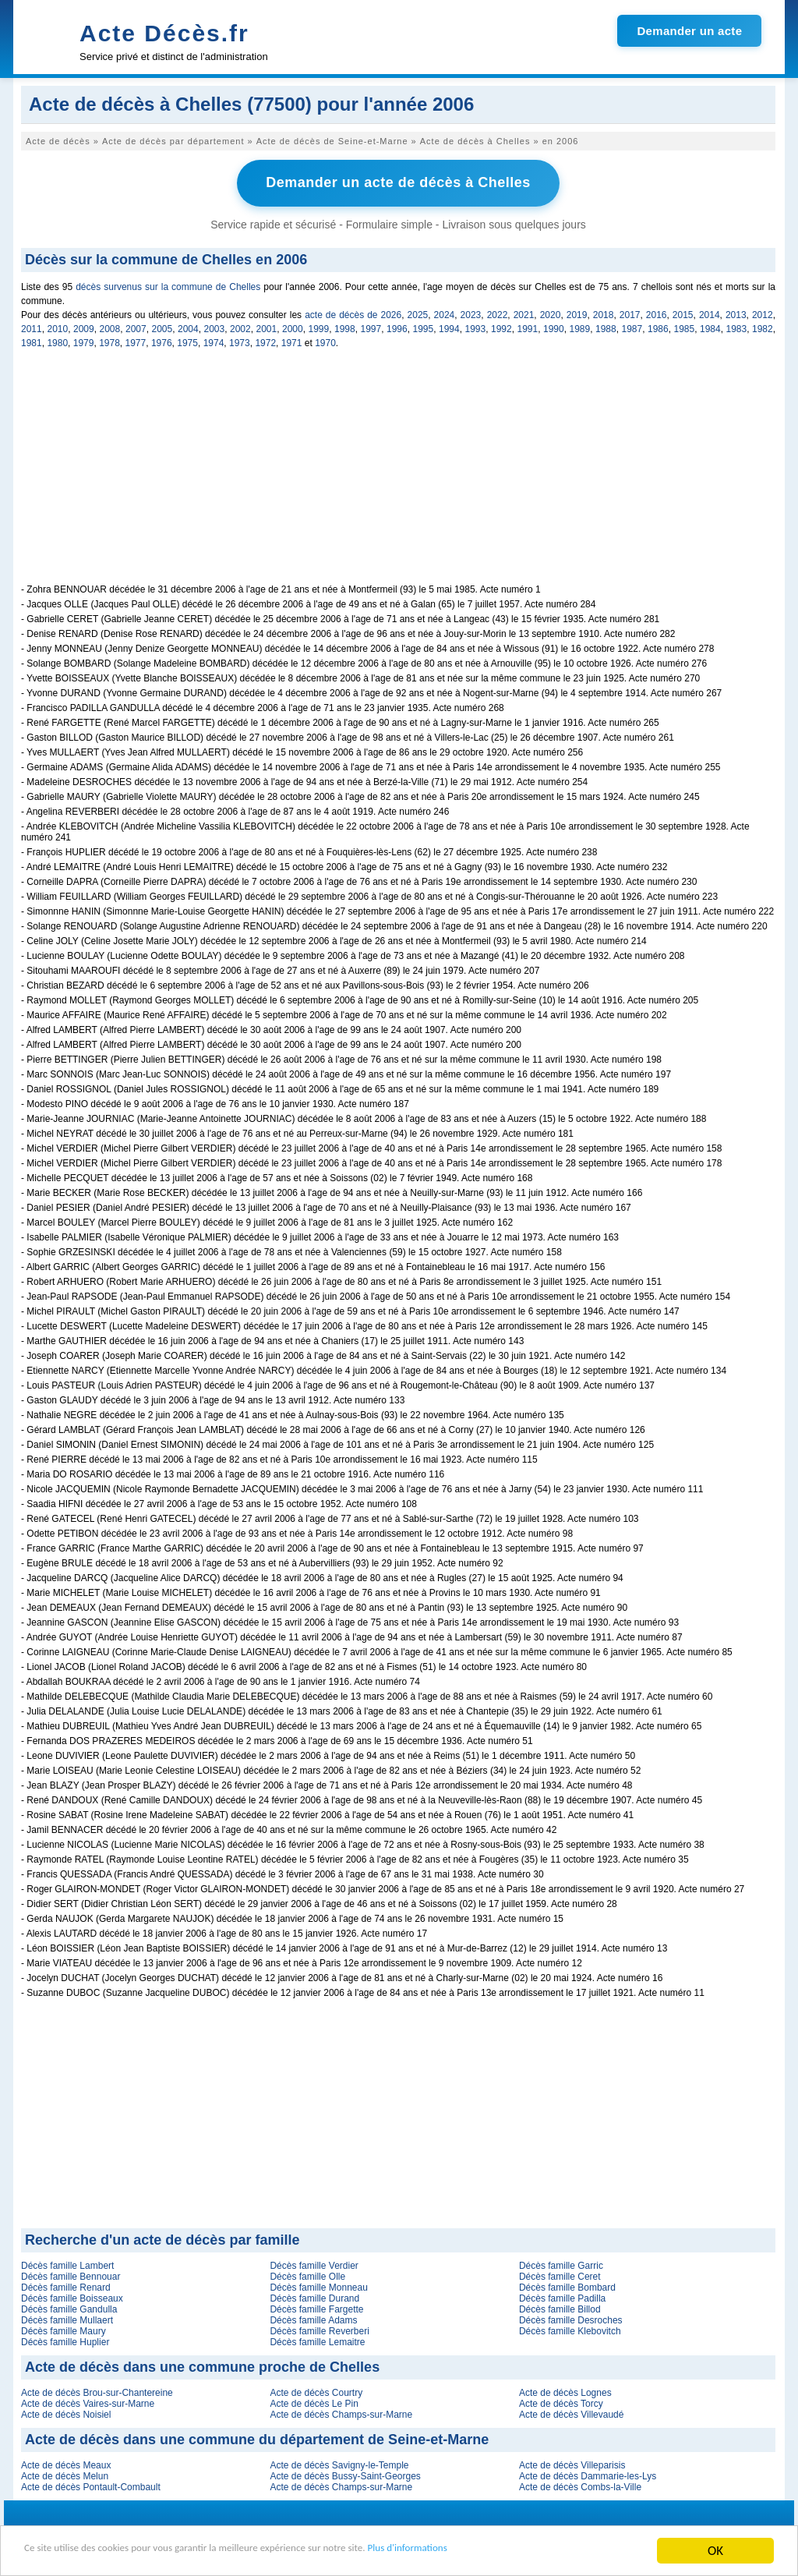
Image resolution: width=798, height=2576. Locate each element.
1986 (658, 326)
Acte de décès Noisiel (66, 2412)
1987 (632, 326)
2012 (762, 312)
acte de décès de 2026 (353, 312)
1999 (319, 326)
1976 (161, 340)
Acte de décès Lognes (565, 2390)
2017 (630, 312)
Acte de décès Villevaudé (571, 2412)
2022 (497, 312)
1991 (527, 326)
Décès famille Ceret (560, 2274)
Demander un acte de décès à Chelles (398, 181)
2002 (240, 326)
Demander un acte (689, 30)
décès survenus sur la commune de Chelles (168, 284)
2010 (58, 326)
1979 (83, 340)
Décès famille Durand (314, 2296)
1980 (57, 340)
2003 (214, 326)
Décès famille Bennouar (70, 2274)
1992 (501, 326)
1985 (684, 326)
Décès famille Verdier (314, 2263)
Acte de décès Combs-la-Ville (580, 2484)
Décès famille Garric (561, 2263)
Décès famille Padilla (562, 2296)
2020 (550, 312)
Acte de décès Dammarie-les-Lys (587, 2473)
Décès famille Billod (560, 2307)
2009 (83, 326)
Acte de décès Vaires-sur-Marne (87, 2401)
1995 (423, 326)
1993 (475, 326)
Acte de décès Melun (64, 2473)
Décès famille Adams (313, 2317)
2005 (162, 326)
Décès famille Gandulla (69, 2307)
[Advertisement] (398, 472)
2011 (31, 326)
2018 (603, 312)
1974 (213, 340)
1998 (344, 326)
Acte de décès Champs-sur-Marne (341, 2412)
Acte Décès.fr (164, 33)
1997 (371, 326)
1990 (553, 326)
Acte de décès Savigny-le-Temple (339, 2462)
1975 (187, 340)
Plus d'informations (522, 2551)
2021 (524, 312)
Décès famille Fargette (316, 2307)
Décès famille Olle (307, 2274)
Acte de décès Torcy (561, 2401)
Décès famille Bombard (567, 2285)
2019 (577, 312)
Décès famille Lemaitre (317, 2339)
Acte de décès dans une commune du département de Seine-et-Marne (257, 2437)
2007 (136, 326)
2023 (471, 312)
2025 (418, 312)
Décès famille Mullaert (67, 2317)
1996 (397, 326)
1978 (109, 340)
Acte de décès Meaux (66, 2462)
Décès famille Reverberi (319, 2328)
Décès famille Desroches (571, 2317)
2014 (709, 312)
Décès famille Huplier (65, 2339)
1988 (605, 326)
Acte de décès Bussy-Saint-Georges (345, 2473)
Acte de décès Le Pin (314, 2401)
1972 (265, 340)
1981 (31, 340)
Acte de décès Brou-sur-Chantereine (97, 2390)
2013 (736, 312)
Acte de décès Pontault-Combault (91, 2484)
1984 (710, 326)
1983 (736, 326)
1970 (325, 340)
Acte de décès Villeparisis (572, 2462)
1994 (449, 326)
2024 (444, 312)
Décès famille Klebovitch (570, 2328)
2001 (266, 326)
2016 (656, 312)
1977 (136, 340)
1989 (580, 326)
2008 (110, 326)
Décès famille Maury (63, 2328)
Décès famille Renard (66, 2285)
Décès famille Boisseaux (72, 2296)
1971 (291, 340)
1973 (239, 340)
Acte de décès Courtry (316, 2390)
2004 (188, 326)
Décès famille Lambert (67, 2263)
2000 (292, 326)
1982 (762, 326)
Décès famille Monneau (318, 2285)
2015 (683, 312)
